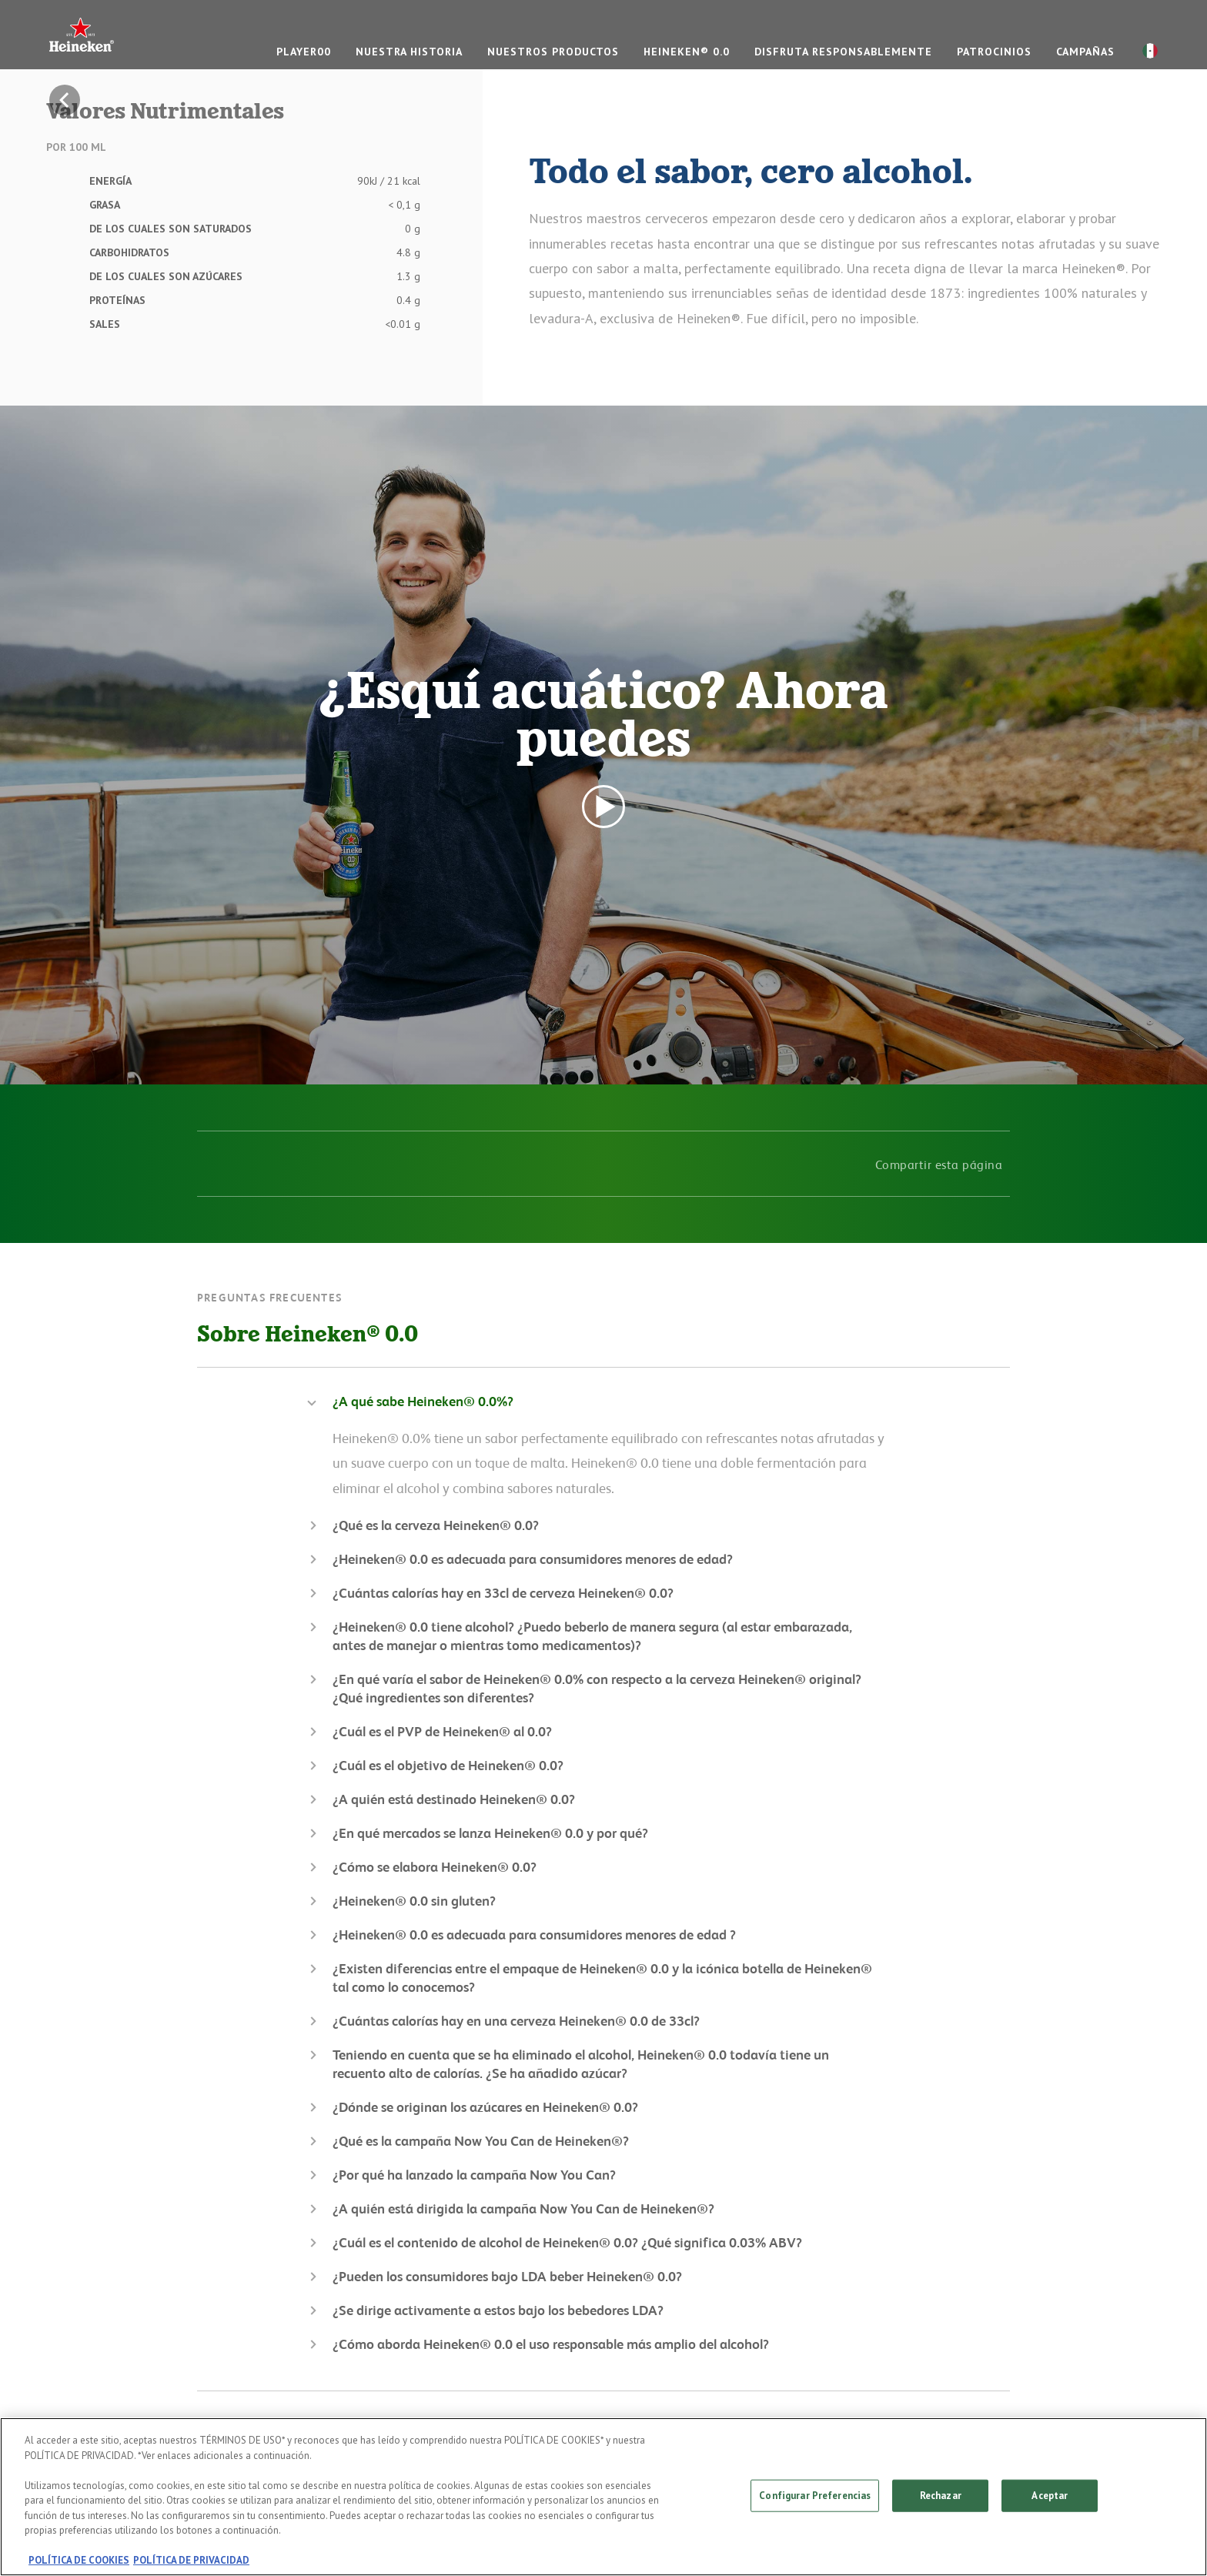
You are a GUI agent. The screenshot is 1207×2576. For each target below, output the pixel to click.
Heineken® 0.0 (687, 51)
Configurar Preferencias (815, 2495)
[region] (603, 2496)
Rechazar (940, 2495)
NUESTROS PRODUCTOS (553, 51)
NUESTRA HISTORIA (409, 51)
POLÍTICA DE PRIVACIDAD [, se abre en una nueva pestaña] (191, 2560)
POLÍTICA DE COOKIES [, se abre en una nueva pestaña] (78, 2560)
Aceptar (1049, 2495)
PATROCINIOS (994, 51)
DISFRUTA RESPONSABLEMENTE (843, 51)
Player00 (303, 51)
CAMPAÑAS (1085, 51)
